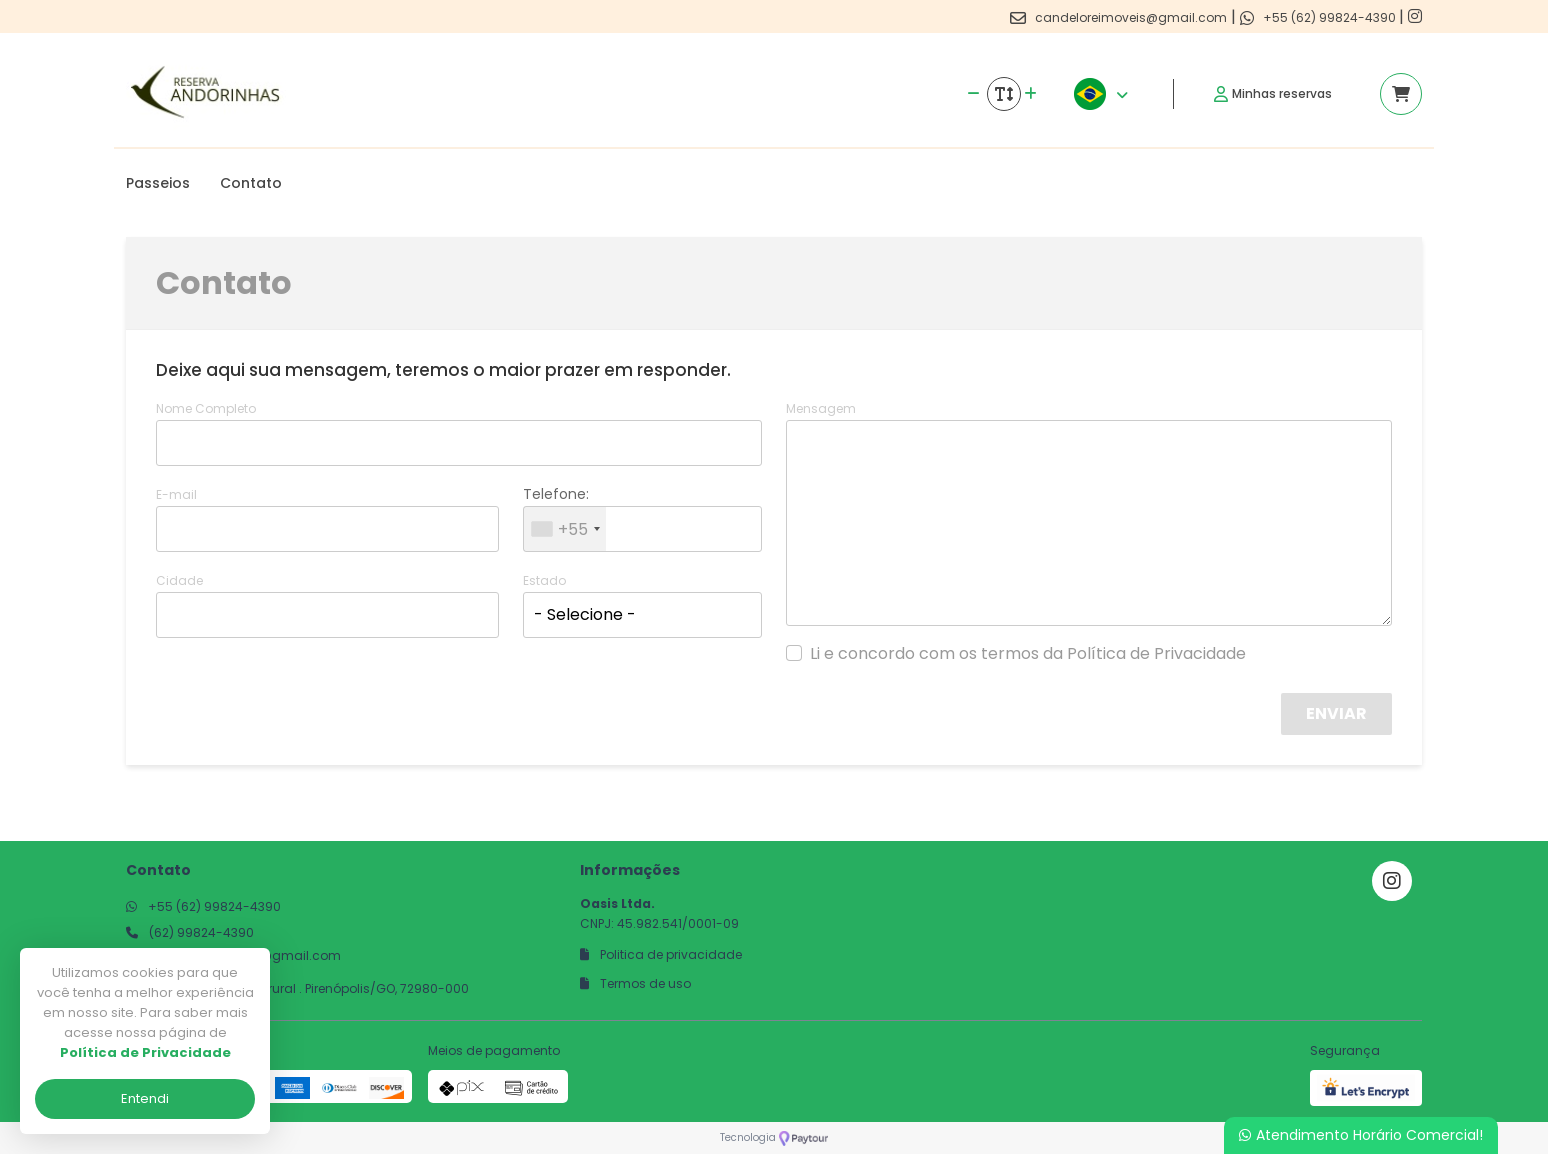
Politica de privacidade (661, 954)
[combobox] (565, 529)
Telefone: (556, 494)
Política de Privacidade (1156, 653)
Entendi (145, 1098)
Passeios (158, 183)
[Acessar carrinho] (1401, 94)
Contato (251, 183)
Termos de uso (635, 983)
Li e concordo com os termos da (1028, 654)
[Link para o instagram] (1415, 16)
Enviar (1336, 713)
